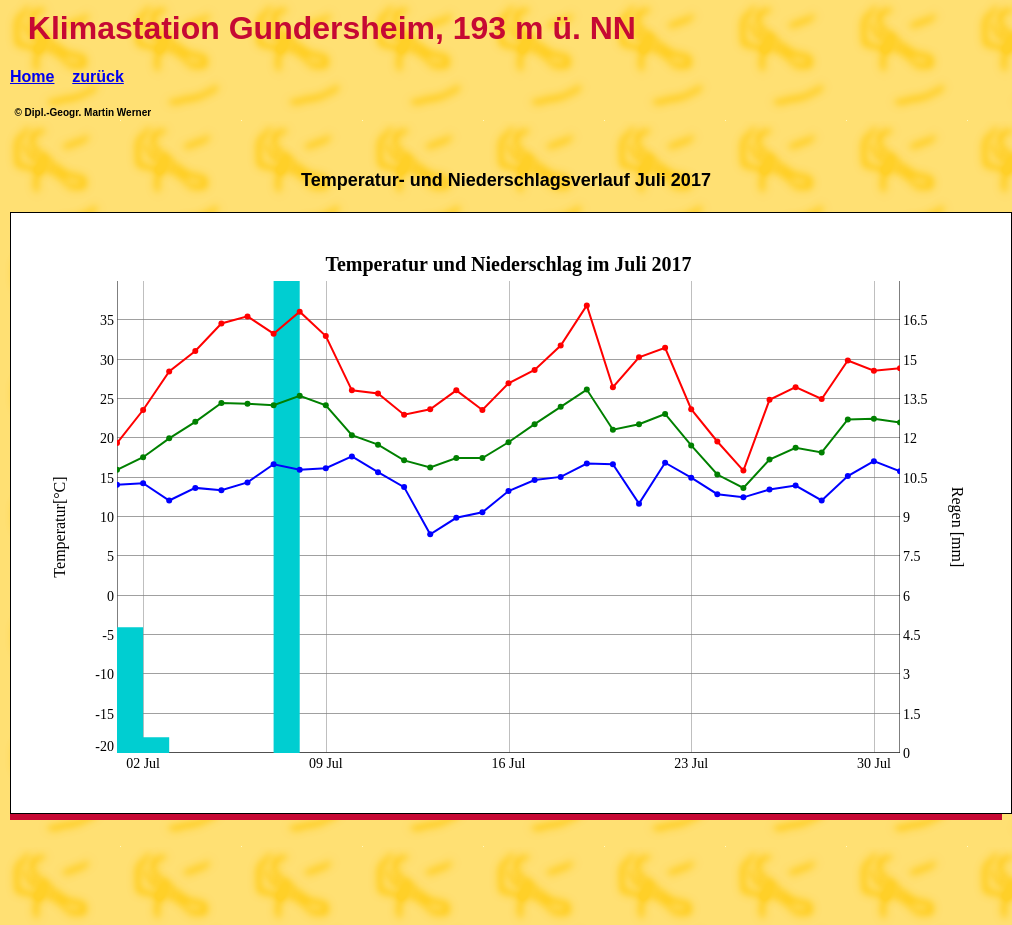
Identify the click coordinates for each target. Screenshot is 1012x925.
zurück (98, 76)
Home (32, 76)
